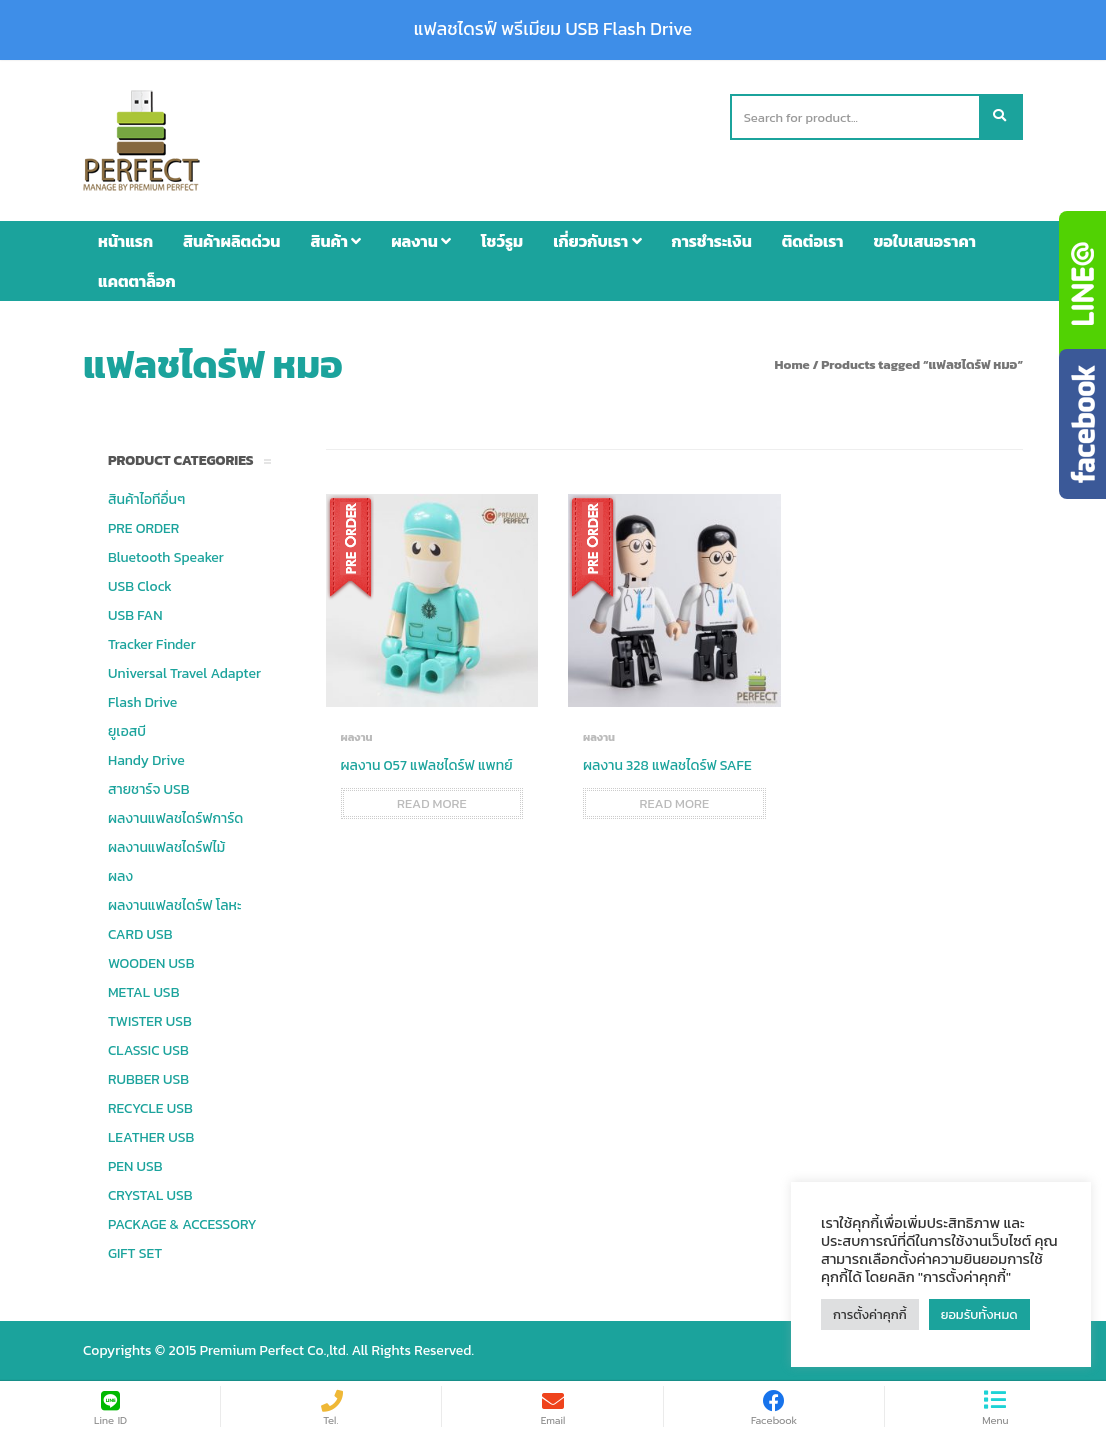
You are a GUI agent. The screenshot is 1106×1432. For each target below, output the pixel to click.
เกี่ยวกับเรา (597, 241)
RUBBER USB (148, 1079)
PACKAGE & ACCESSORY (182, 1224)
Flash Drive (142, 702)
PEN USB (135, 1166)
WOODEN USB (151, 963)
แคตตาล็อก (137, 281)
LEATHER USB (151, 1137)
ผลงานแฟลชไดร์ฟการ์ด (175, 818)
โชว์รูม (502, 241)
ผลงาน (421, 241)
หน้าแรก (125, 241)
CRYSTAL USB (150, 1195)
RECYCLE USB (150, 1108)
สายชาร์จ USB (149, 789)
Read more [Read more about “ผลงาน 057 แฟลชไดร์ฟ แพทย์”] (432, 803)
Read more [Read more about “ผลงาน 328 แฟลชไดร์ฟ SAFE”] (674, 803)
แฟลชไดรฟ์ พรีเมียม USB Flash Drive (553, 29)
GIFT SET (135, 1253)
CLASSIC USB (148, 1050)
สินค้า (335, 241)
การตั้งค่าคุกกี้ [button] (870, 1314)
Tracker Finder (152, 644)
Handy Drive (146, 760)
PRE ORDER (143, 528)
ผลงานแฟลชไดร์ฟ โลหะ (174, 905)
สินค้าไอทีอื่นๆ (146, 499)
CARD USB (140, 934)
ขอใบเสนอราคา (925, 241)
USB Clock (140, 586)
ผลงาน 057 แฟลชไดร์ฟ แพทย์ (427, 765)
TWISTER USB (150, 1021)
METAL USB (143, 992)
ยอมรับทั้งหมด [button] (979, 1314)
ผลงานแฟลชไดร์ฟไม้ (166, 847)
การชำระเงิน (712, 241)
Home (792, 364)
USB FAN (135, 615)
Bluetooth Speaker (166, 557)
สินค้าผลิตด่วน (231, 241)
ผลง (120, 876)
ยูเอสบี (127, 731)
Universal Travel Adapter (184, 673)
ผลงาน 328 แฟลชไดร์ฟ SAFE (667, 765)
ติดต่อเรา (813, 241)
